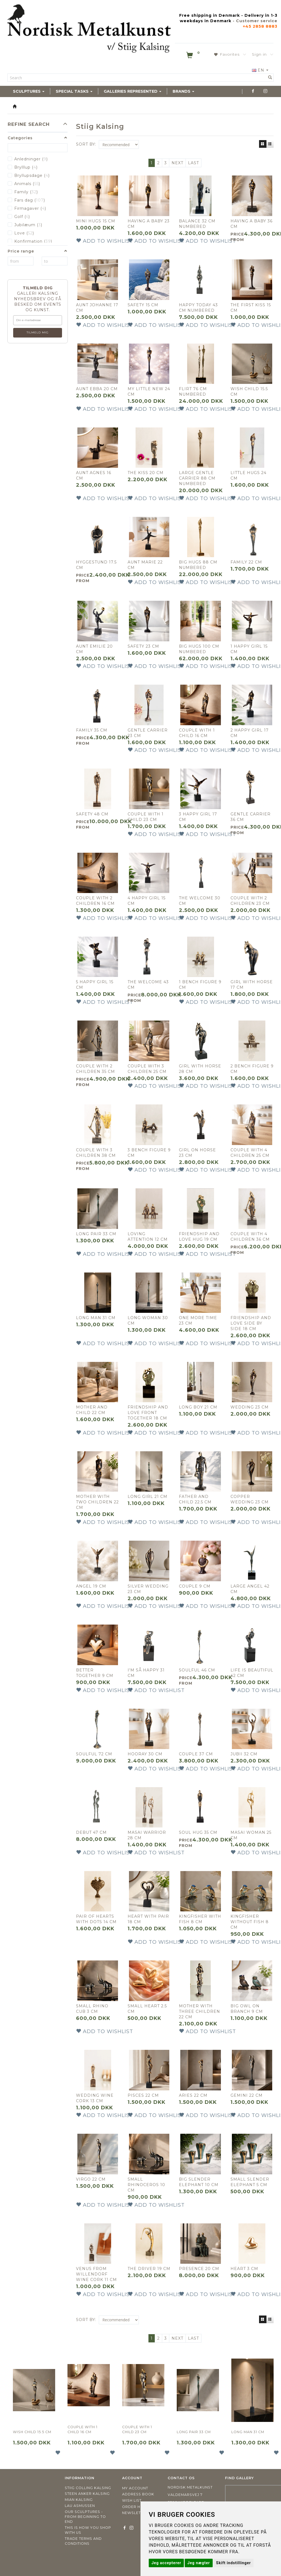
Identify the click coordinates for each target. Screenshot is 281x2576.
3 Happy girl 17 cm (198, 817)
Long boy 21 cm (198, 1407)
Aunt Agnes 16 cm (93, 475)
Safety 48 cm (92, 814)
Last (193, 162)
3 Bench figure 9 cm (149, 1152)
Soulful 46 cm (197, 1670)
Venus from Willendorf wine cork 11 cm (96, 2274)
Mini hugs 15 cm (95, 221)
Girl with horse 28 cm (200, 1069)
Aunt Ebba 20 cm (97, 388)
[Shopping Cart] (193, 56)
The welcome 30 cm (199, 900)
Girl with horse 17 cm (252, 984)
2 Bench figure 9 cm (252, 1069)
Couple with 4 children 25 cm (250, 1152)
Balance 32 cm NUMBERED (197, 224)
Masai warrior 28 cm (147, 1835)
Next (177, 162)
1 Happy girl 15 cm (249, 649)
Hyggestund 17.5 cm (96, 565)
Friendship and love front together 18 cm (148, 1413)
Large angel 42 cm (250, 1589)
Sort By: (86, 144)
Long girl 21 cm (147, 1496)
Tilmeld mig (38, 332)
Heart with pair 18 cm (148, 1919)
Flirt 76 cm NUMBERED (193, 391)
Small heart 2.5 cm (147, 2008)
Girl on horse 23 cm (197, 1152)
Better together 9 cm (94, 1673)
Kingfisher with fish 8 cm (200, 1919)
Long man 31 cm (96, 1317)
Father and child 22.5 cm (195, 1499)
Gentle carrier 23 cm (148, 733)
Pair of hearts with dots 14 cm (96, 1919)
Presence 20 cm (199, 2268)
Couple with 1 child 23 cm (146, 817)
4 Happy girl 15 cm (146, 900)
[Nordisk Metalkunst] (89, 30)
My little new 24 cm (149, 391)
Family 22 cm (246, 562)
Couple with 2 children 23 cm (250, 900)
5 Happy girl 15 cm (94, 984)
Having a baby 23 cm (149, 224)
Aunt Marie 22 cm (145, 565)
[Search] (270, 77)
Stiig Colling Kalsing (88, 2488)
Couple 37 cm (196, 1754)
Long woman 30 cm (148, 1320)
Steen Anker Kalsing (87, 2494)
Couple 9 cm (194, 1586)
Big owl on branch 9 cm (247, 2008)
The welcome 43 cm (148, 984)
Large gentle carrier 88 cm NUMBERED (197, 478)
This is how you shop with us (88, 2530)
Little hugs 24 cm (248, 475)
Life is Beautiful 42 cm (252, 1673)
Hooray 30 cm (145, 1754)
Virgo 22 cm (91, 2179)
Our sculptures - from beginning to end (85, 2517)
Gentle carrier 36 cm (251, 817)
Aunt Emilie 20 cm (94, 649)
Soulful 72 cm (94, 1754)
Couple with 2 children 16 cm (95, 900)
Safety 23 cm (143, 646)
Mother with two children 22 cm (97, 1502)
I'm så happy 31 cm (146, 1673)
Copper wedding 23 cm (250, 1499)
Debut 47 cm (91, 1832)
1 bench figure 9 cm (200, 984)
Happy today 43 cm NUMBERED (198, 307)
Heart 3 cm (244, 2268)
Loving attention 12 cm (148, 1236)
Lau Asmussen (80, 2506)
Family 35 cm (91, 730)
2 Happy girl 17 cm (250, 733)
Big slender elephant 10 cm (198, 2182)
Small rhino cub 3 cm (92, 2008)
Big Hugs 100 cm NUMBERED (199, 649)
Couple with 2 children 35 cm (95, 1069)
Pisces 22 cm (143, 2095)
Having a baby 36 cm (251, 224)
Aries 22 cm (193, 2095)
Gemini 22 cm (247, 2095)
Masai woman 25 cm (251, 1835)
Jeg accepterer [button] (166, 2563)
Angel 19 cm (91, 1586)
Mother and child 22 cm (92, 1410)
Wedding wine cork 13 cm (95, 2098)
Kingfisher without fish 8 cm (250, 1922)
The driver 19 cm (149, 2268)
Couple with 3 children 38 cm (96, 1152)
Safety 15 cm (143, 304)
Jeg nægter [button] (198, 2563)
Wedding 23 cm (250, 1407)
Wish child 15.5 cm (249, 391)
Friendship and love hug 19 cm (199, 1236)
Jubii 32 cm (244, 1754)
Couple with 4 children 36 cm (250, 1236)
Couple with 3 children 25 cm (147, 1069)
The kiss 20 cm (146, 472)
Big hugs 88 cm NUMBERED (198, 565)
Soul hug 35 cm (198, 1832)
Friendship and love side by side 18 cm (251, 1323)
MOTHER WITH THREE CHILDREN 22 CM (199, 2011)
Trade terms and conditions (83, 2541)
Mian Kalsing (79, 2500)
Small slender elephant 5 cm (250, 2182)
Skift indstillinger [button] (233, 2563)
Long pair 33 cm (96, 1233)
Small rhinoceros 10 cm (146, 2185)
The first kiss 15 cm (251, 307)
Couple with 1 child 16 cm (197, 733)
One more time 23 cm (198, 1320)
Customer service (256, 20)
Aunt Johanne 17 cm (97, 307)
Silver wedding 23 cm (148, 1589)
